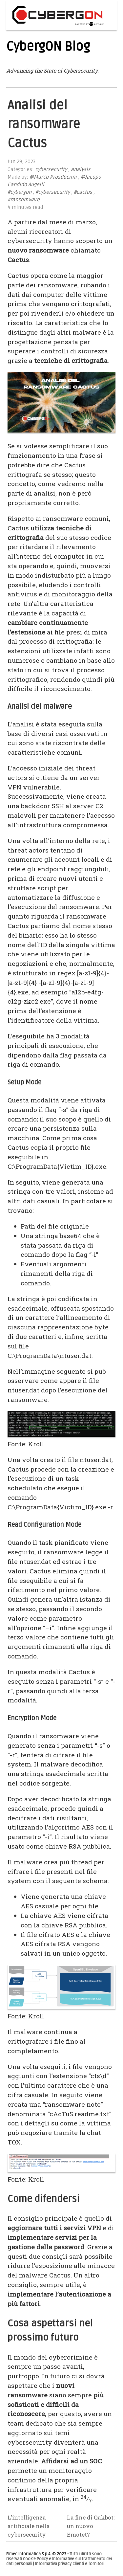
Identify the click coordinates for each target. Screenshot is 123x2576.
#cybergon (19, 192)
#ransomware (24, 200)
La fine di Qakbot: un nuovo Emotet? (90, 2526)
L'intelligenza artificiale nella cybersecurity (29, 2526)
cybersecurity (51, 170)
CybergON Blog (48, 46)
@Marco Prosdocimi (53, 177)
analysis (81, 170)
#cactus (83, 192)
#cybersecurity (52, 192)
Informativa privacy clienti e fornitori (69, 2563)
